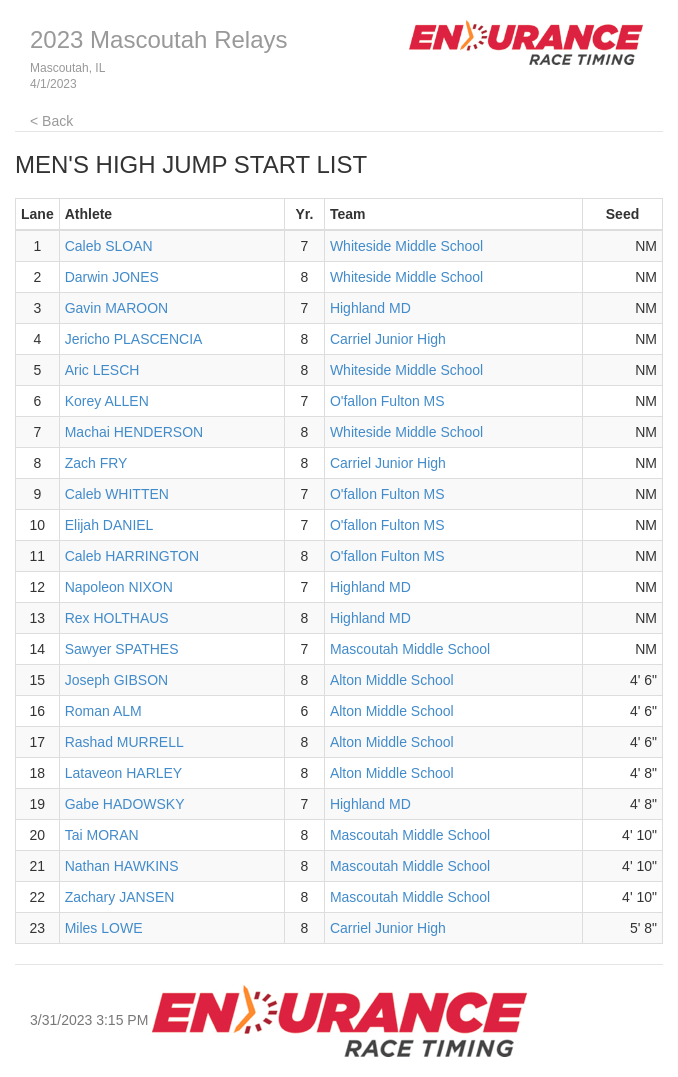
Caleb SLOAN (109, 246)
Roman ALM (103, 711)
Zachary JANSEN (120, 897)
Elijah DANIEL (109, 525)
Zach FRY (96, 463)
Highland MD (370, 308)
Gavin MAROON (116, 308)
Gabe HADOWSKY (125, 804)
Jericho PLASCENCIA (134, 339)
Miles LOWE (104, 928)
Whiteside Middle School (406, 246)
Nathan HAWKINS (122, 866)
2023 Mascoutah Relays (158, 39)
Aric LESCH (102, 370)
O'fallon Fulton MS (387, 401)
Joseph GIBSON (117, 680)
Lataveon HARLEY (124, 773)
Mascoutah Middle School (410, 649)
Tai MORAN (102, 835)
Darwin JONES (112, 277)
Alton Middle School (392, 680)
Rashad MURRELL (124, 742)
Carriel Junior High (388, 339)
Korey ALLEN (107, 401)
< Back (51, 121)
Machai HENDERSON (134, 432)
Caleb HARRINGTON (132, 556)
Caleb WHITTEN (117, 494)
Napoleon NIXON (119, 587)
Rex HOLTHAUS (117, 618)
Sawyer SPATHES (122, 649)
